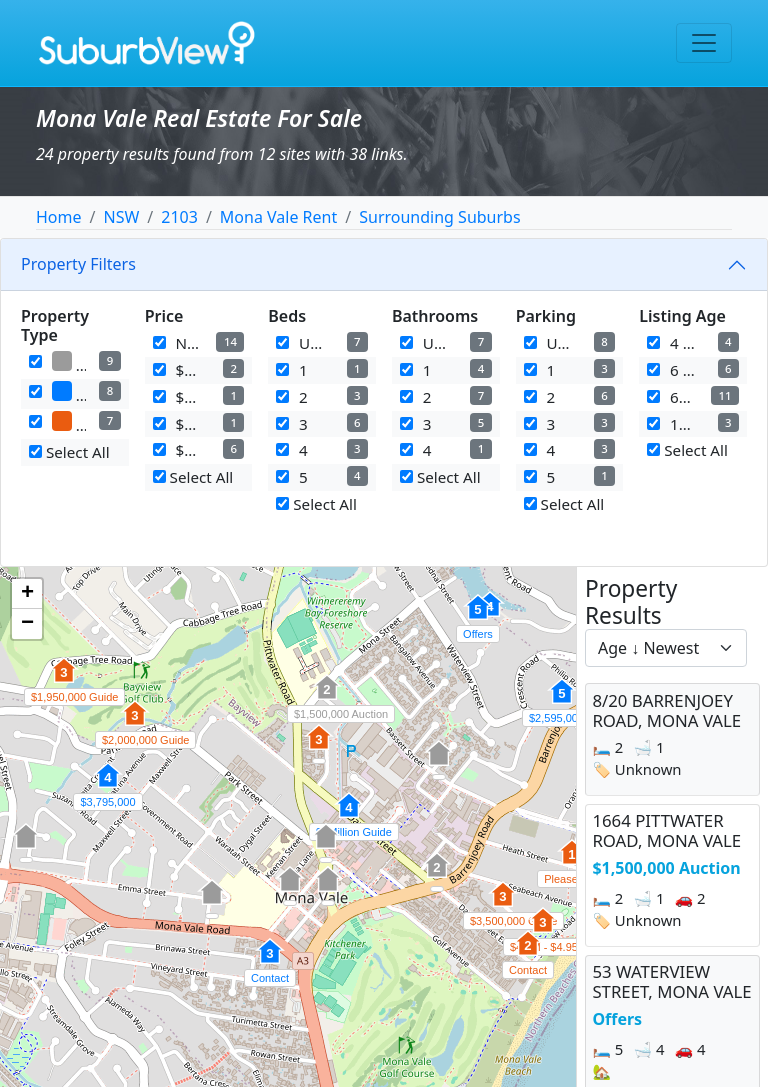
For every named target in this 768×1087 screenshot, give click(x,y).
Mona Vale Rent (278, 217)
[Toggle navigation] (704, 43)
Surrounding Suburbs (439, 217)
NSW (121, 217)
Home (59, 217)
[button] (437, 876)
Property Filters (78, 264)
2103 (179, 217)
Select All (69, 452)
